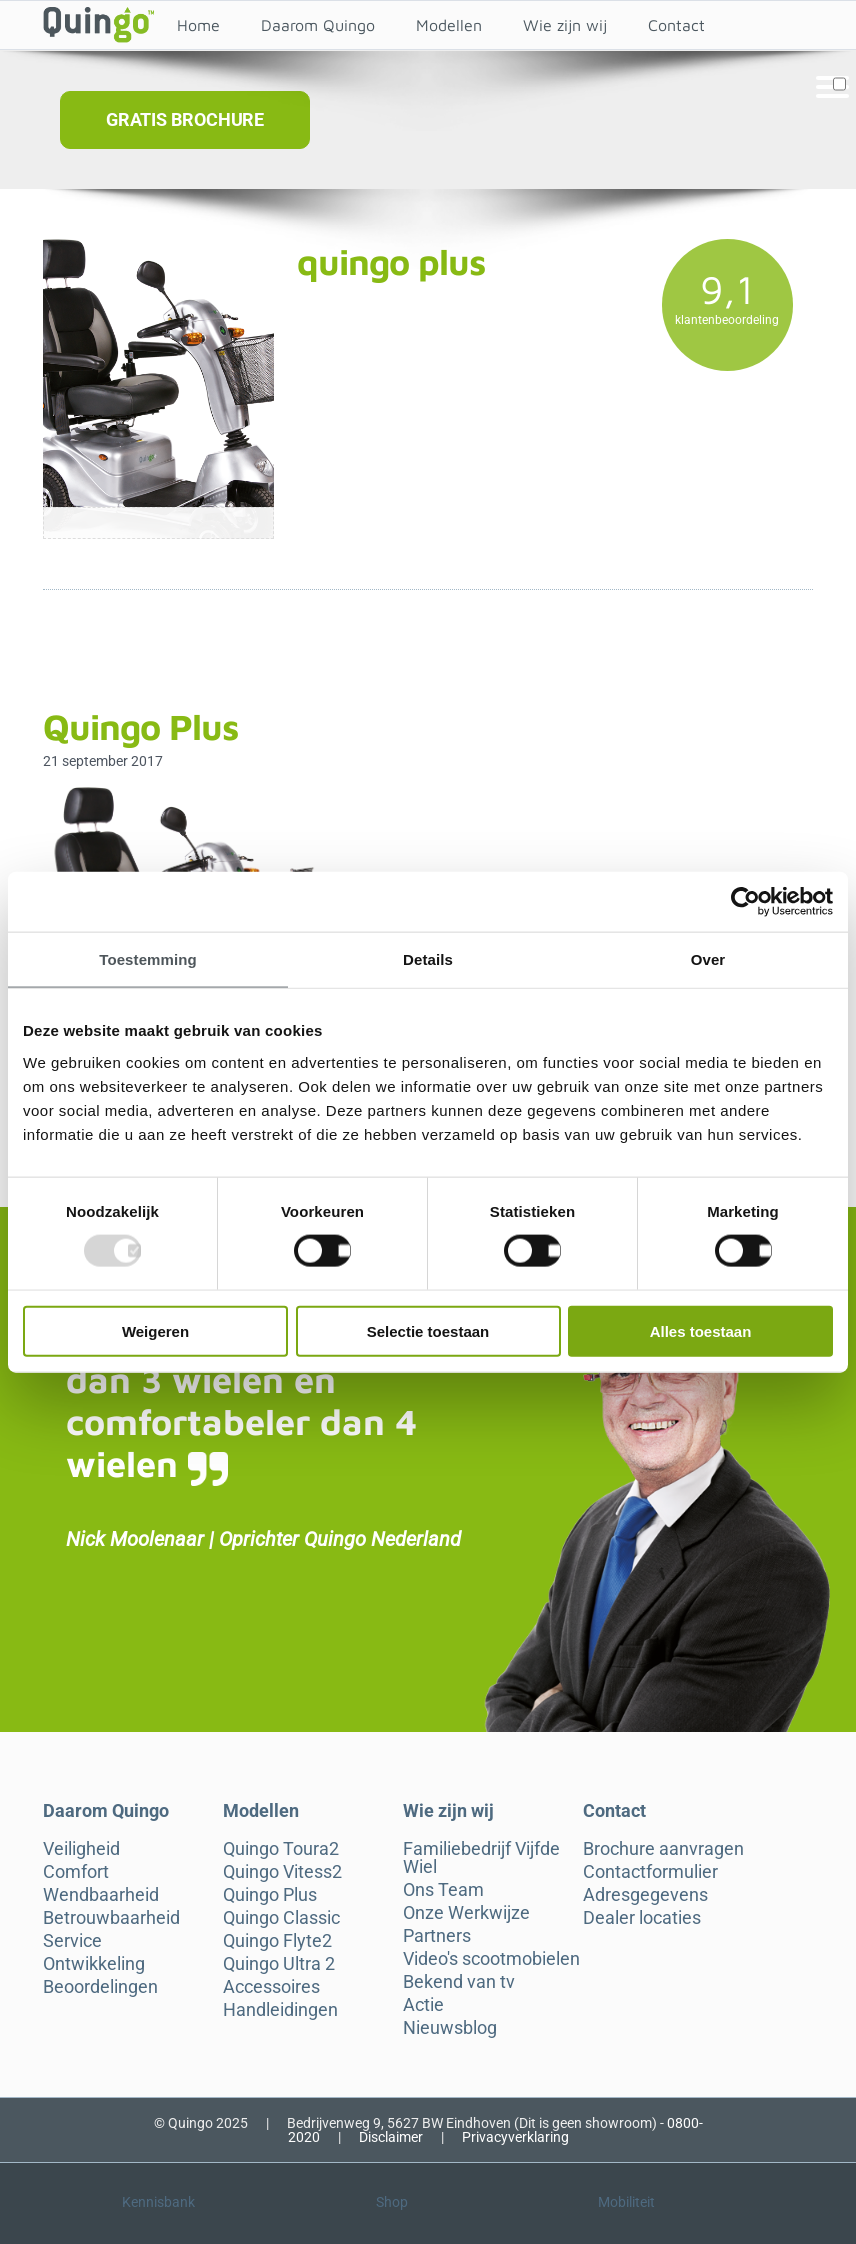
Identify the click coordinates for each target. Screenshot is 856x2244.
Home (198, 25)
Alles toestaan (701, 1330)
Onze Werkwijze (466, 1913)
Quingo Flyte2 (277, 1941)
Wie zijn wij (565, 25)
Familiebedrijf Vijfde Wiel (481, 1858)
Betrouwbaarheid (111, 1918)
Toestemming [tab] (148, 959)
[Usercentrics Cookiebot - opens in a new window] (745, 902)
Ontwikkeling (94, 1964)
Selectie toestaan (428, 1330)
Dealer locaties (642, 1918)
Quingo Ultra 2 (279, 1964)
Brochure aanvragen (663, 1849)
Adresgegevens (645, 1895)
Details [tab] (428, 959)
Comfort (76, 1872)
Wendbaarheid (101, 1895)
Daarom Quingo (318, 25)
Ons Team (443, 1890)
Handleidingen (280, 2010)
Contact (676, 25)
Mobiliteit (626, 2202)
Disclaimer (391, 2137)
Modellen (449, 25)
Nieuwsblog (450, 2028)
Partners (437, 1936)
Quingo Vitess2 (282, 1872)
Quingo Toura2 (281, 1849)
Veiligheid (81, 1849)
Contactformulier (650, 1872)
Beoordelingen (100, 1987)
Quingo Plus (270, 1895)
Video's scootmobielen (491, 1959)
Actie (423, 2005)
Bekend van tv (459, 1982)
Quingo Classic (281, 1918)
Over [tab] (708, 959)
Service (72, 1941)
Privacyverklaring (515, 2137)
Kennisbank (158, 2202)
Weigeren (155, 1330)
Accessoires (271, 1987)
